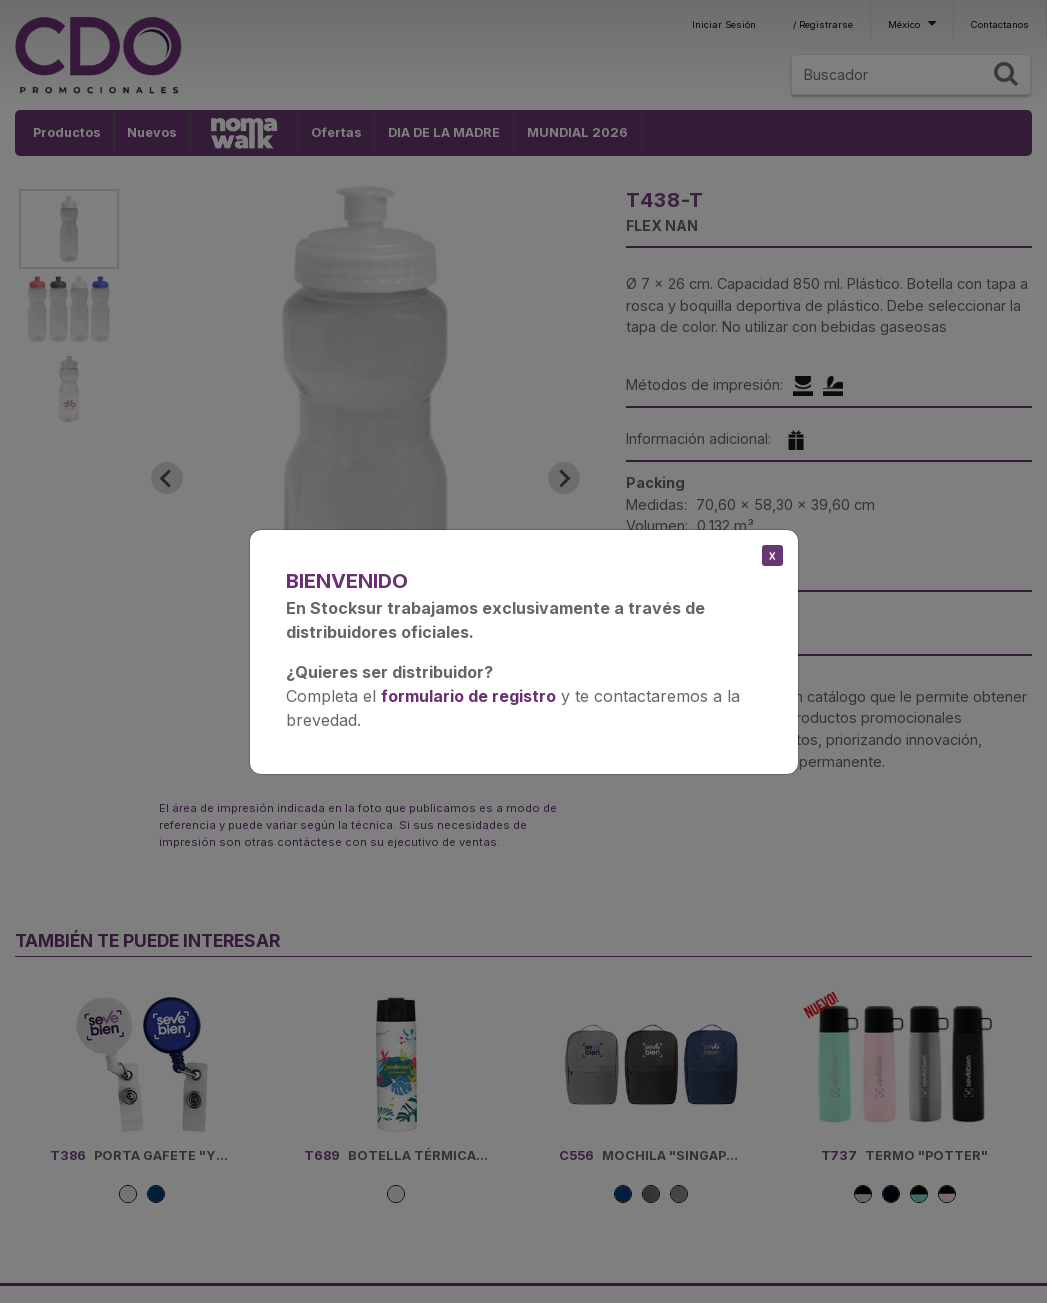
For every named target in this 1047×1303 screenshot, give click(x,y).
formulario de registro (468, 696)
